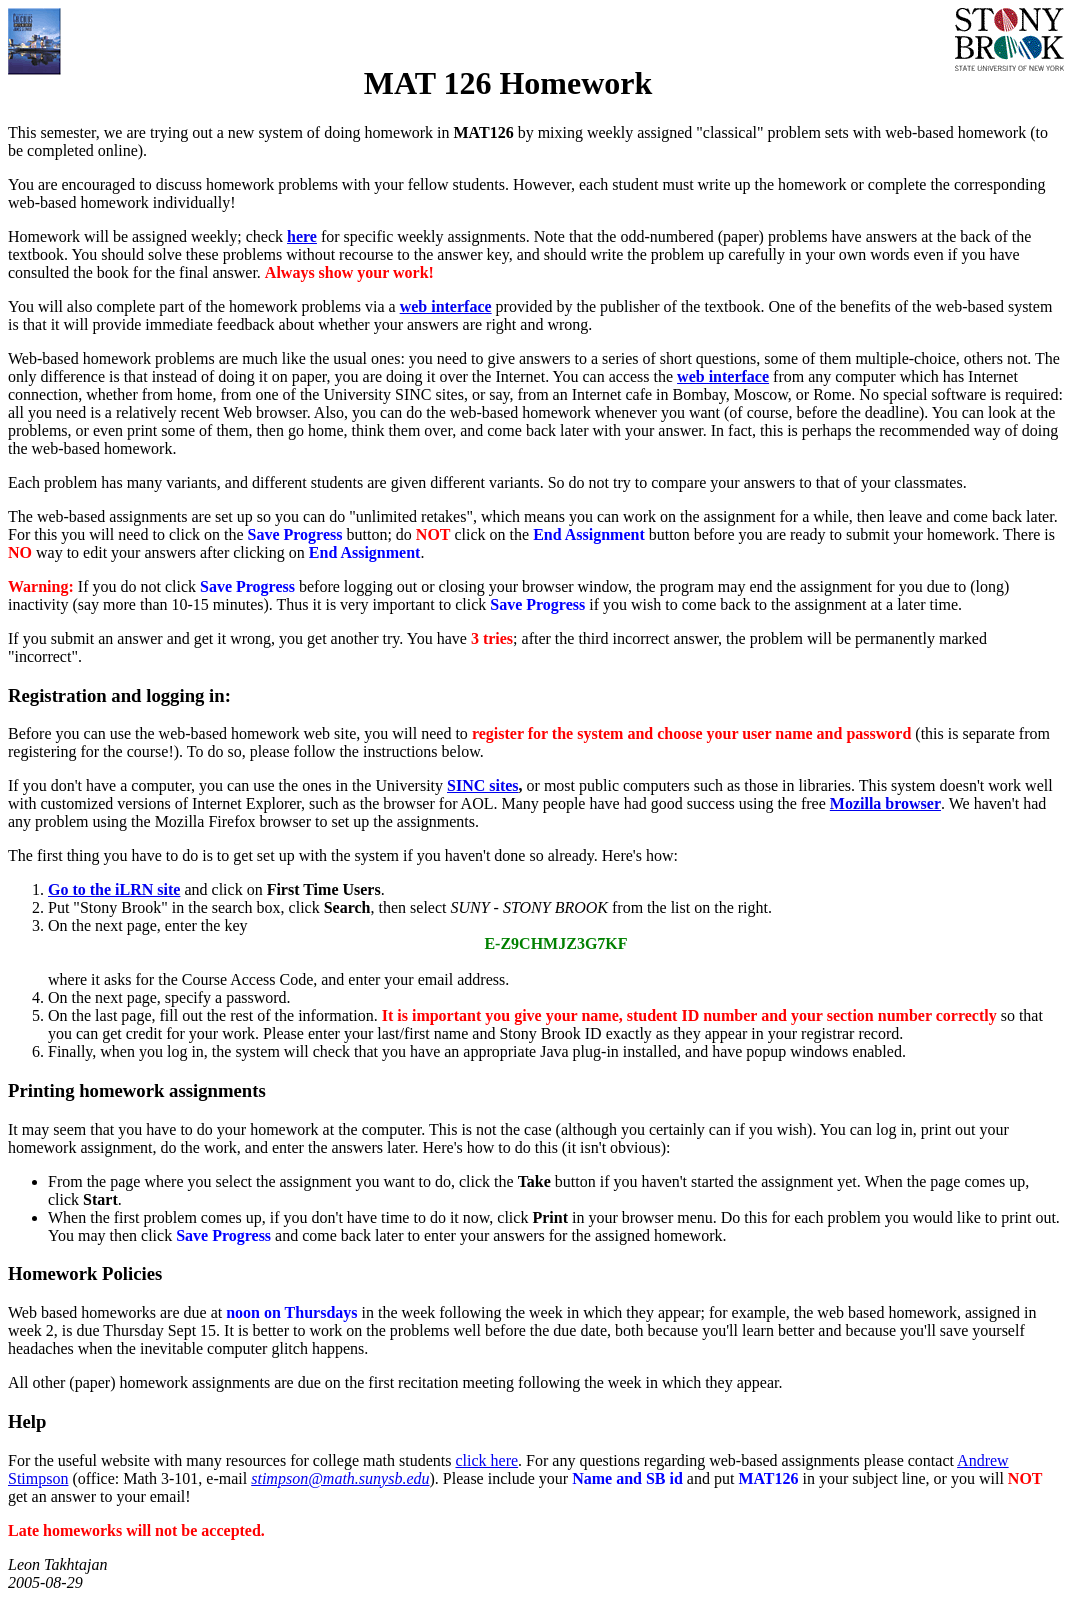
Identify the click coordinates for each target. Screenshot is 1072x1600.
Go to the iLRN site (114, 889)
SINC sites (483, 785)
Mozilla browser (885, 803)
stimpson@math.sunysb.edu (340, 1478)
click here (486, 1460)
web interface (446, 306)
